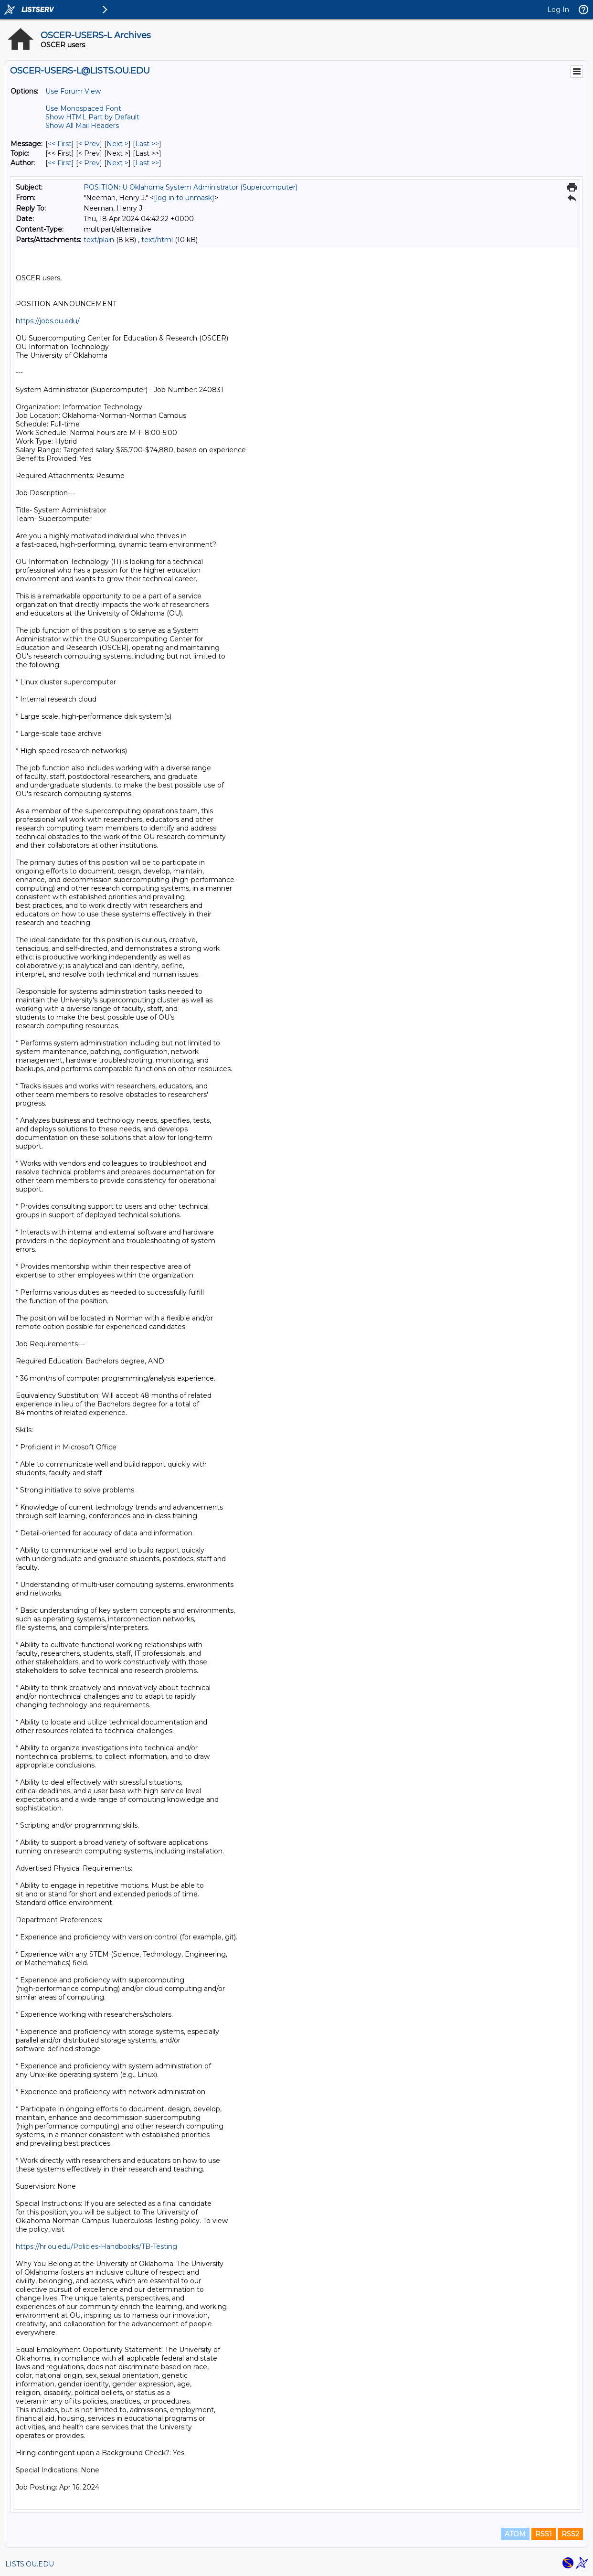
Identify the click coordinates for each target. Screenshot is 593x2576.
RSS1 (543, 2534)
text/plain (99, 239)
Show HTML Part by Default (92, 117)
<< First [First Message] (60, 143)
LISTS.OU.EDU (29, 2564)
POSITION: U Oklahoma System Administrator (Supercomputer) (190, 187)
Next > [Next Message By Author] (117, 163)
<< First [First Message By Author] (60, 163)
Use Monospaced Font (83, 108)
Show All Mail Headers (82, 125)
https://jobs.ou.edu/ (48, 321)
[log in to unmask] (184, 197)
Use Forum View (73, 91)
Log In (558, 9)
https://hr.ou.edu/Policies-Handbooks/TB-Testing (96, 2246)
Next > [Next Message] (117, 143)
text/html (157, 239)
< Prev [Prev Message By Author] (89, 163)
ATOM (515, 2534)
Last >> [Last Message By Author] (147, 163)
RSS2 (570, 2534)
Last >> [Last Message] (147, 143)
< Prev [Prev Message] (89, 143)
